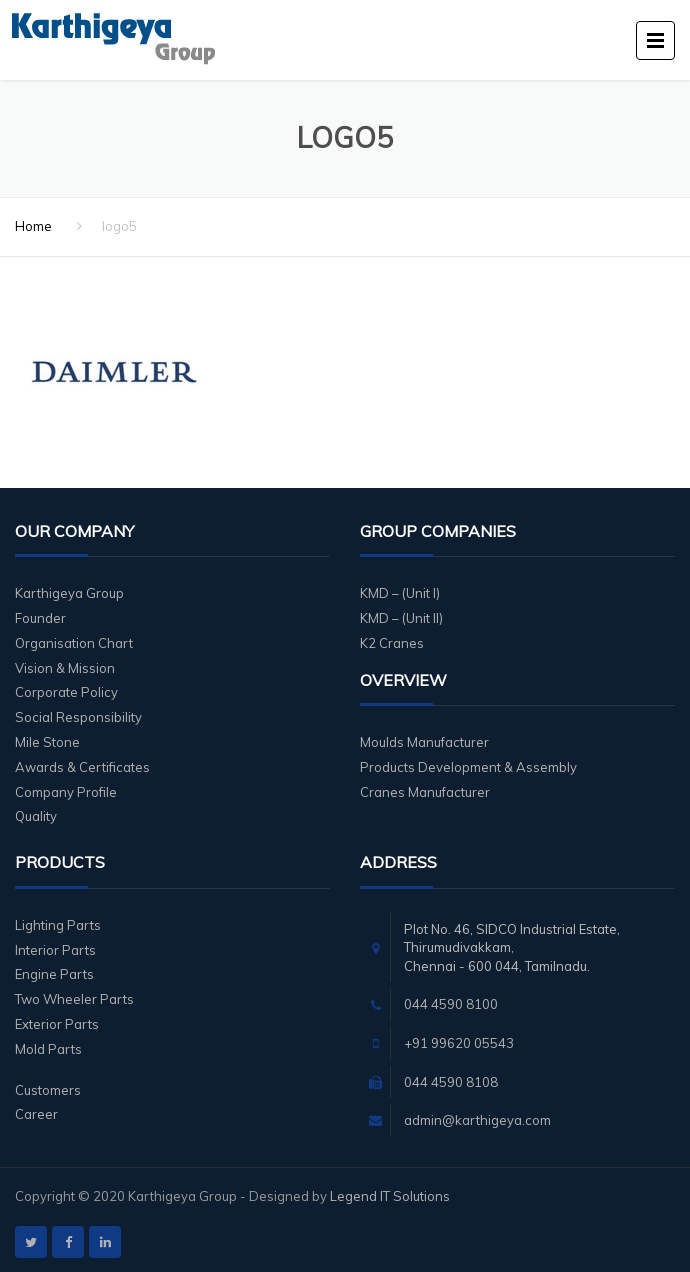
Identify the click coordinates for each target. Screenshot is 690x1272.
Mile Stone (47, 742)
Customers (48, 1090)
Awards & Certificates (82, 767)
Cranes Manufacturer (425, 792)
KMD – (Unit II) (401, 618)
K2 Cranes (392, 643)
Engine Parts (54, 974)
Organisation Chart (74, 643)
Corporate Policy (66, 692)
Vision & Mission (65, 668)
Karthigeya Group (69, 593)
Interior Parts (55, 950)
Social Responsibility (78, 717)
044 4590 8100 (451, 1004)
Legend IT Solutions (390, 1196)
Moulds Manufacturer (424, 742)
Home (33, 226)
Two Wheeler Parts (74, 999)
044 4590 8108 (451, 1082)
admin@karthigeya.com (477, 1120)
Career (36, 1114)
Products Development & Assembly (468, 767)
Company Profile (66, 792)
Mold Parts (48, 1049)
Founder (40, 618)
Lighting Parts (58, 925)
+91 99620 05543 (459, 1043)
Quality (36, 816)
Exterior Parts (57, 1024)
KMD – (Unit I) (400, 593)
